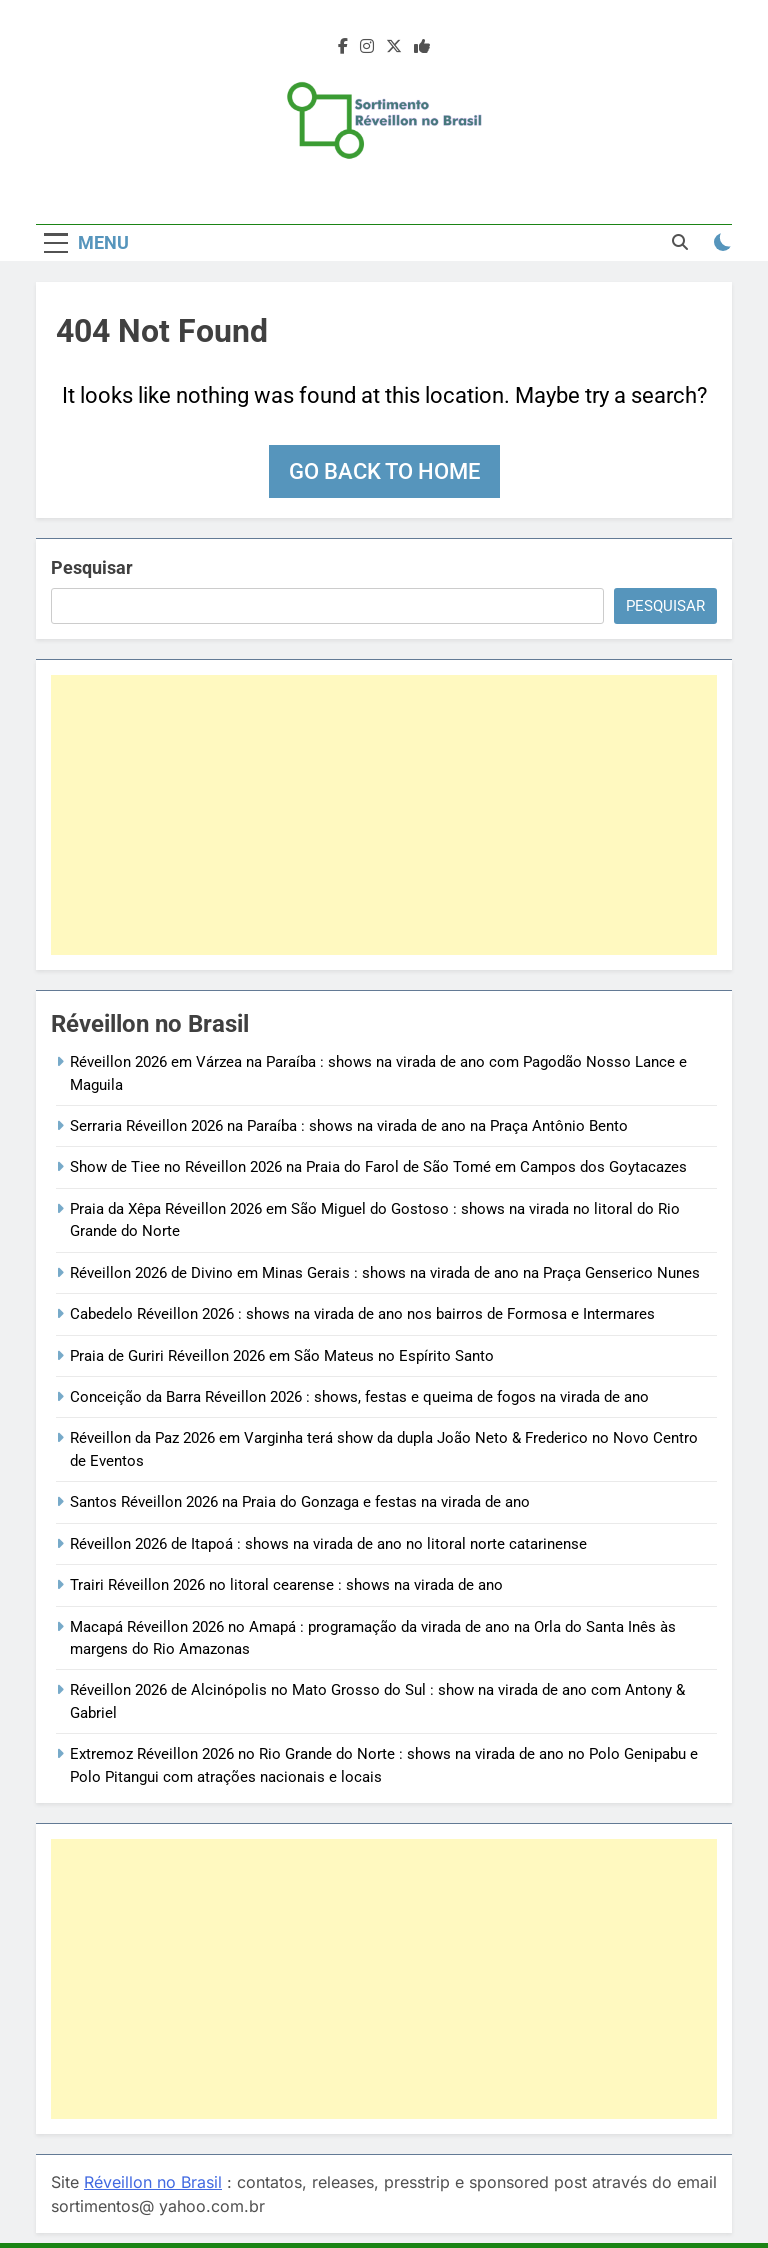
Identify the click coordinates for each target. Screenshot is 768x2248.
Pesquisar (92, 567)
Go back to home (384, 471)
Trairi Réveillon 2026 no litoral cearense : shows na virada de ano (286, 1585)
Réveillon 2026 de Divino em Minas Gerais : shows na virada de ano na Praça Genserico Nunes (385, 1273)
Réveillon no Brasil (153, 2182)
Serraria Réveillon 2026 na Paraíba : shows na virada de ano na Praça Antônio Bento (349, 1126)
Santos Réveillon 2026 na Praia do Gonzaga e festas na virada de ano (300, 1502)
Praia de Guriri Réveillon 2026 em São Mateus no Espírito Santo (282, 1356)
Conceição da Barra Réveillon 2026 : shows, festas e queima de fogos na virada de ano (359, 1397)
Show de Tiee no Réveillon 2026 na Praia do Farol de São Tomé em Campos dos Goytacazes (378, 1167)
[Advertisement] (384, 815)
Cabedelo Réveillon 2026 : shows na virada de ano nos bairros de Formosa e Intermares (362, 1314)
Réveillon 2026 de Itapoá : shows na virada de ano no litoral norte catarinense (328, 1544)
